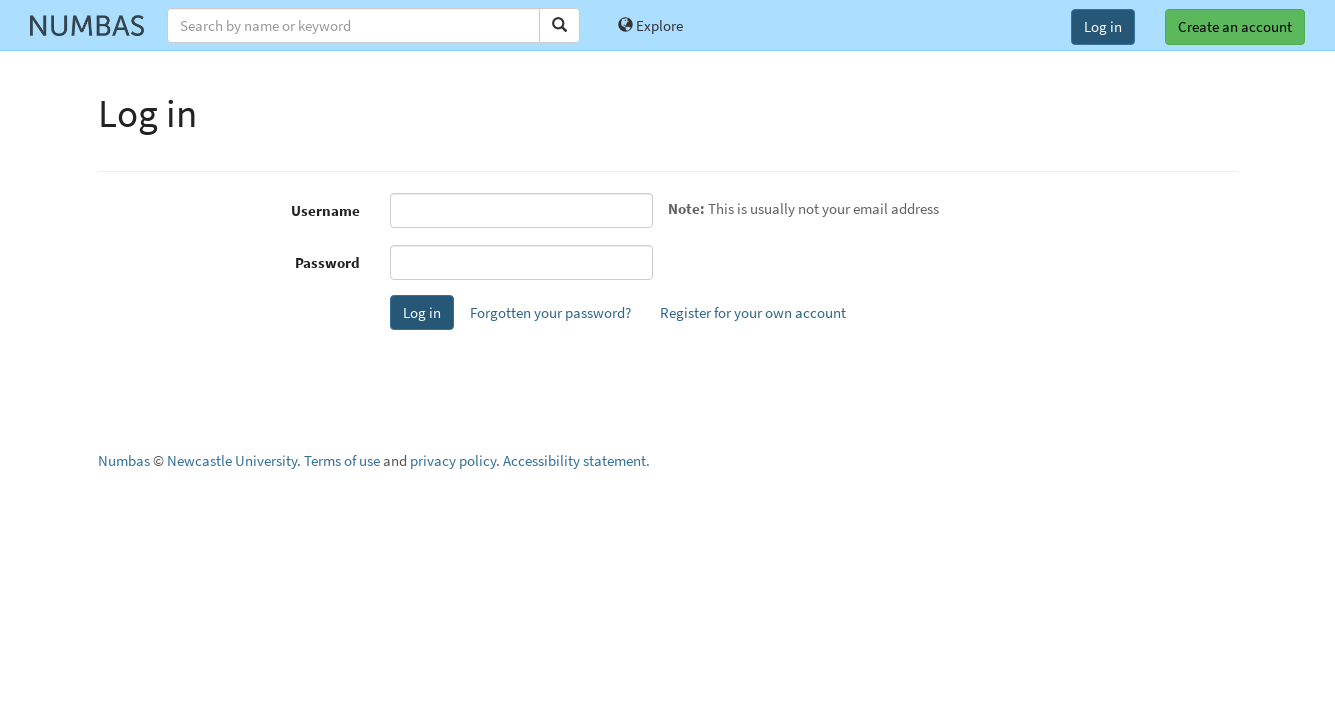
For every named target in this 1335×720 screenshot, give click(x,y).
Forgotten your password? (550, 312)
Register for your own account (753, 312)
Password (327, 262)
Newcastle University (232, 460)
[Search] (559, 25)
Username (325, 210)
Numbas (124, 460)
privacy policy (453, 460)
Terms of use (342, 460)
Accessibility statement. (576, 460)
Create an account (1235, 26)
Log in (1103, 26)
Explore (650, 25)
